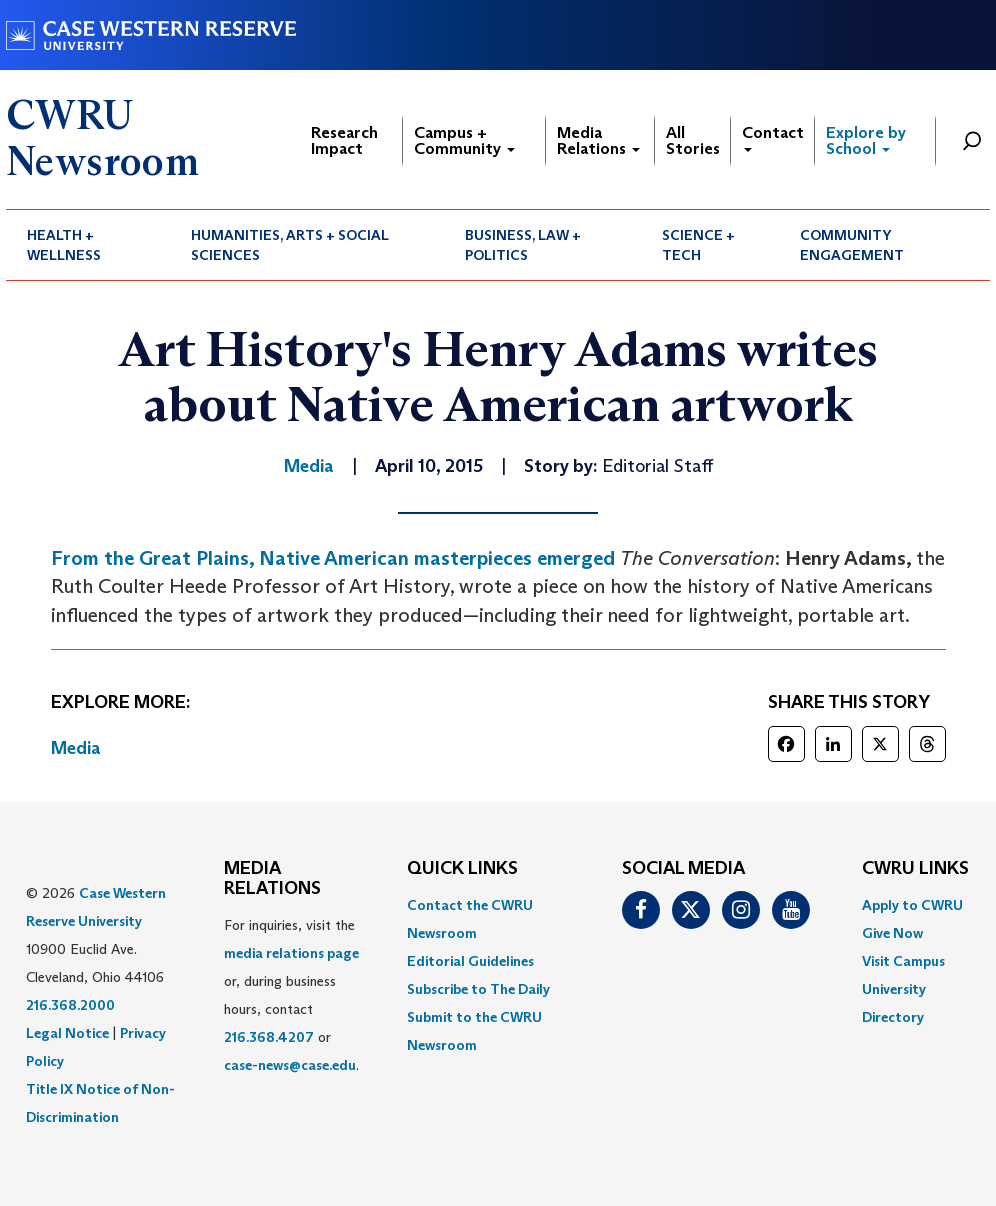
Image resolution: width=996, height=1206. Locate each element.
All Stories (693, 140)
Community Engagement (852, 245)
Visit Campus (903, 961)
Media (76, 748)
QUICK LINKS (462, 869)
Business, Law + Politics (523, 245)
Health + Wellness (64, 245)
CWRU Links (915, 869)
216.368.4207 (269, 1037)
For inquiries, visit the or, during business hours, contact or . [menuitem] (291, 995)
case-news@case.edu (290, 1065)
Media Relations (598, 140)
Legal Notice (67, 1033)
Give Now (892, 933)
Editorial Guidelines (470, 961)
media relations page (291, 953)
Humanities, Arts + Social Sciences (290, 245)
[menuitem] (88, 245)
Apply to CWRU (912, 905)
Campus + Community (464, 140)
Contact (773, 137)
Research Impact (344, 140)
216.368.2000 (70, 1005)
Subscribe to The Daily (478, 989)
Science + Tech (698, 245)
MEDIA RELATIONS (272, 879)
